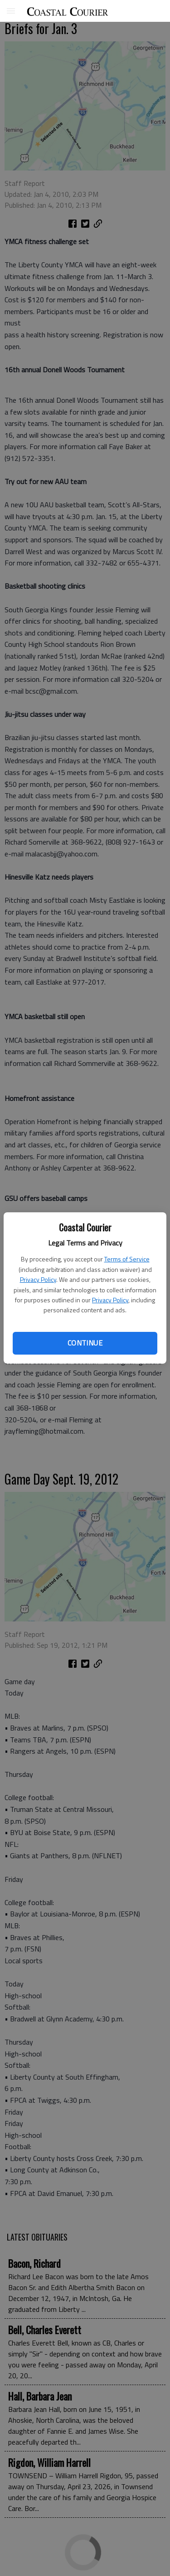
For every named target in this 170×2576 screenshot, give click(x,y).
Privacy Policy (38, 1279)
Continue (85, 1342)
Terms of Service (127, 1259)
